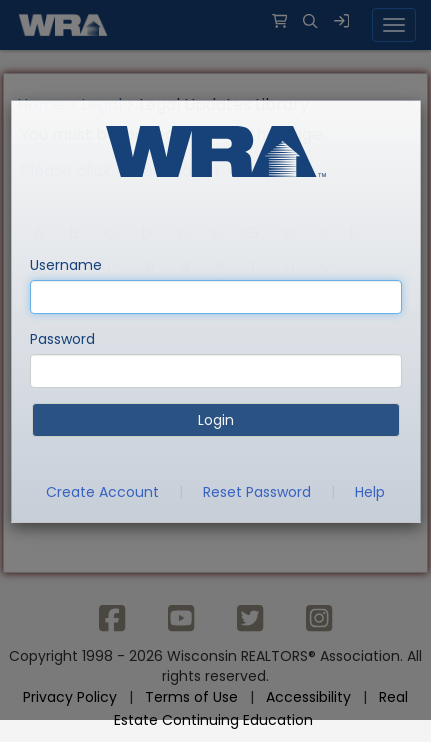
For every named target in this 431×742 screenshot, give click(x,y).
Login (216, 420)
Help (370, 492)
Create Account (102, 492)
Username (66, 265)
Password (62, 339)
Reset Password (257, 492)
